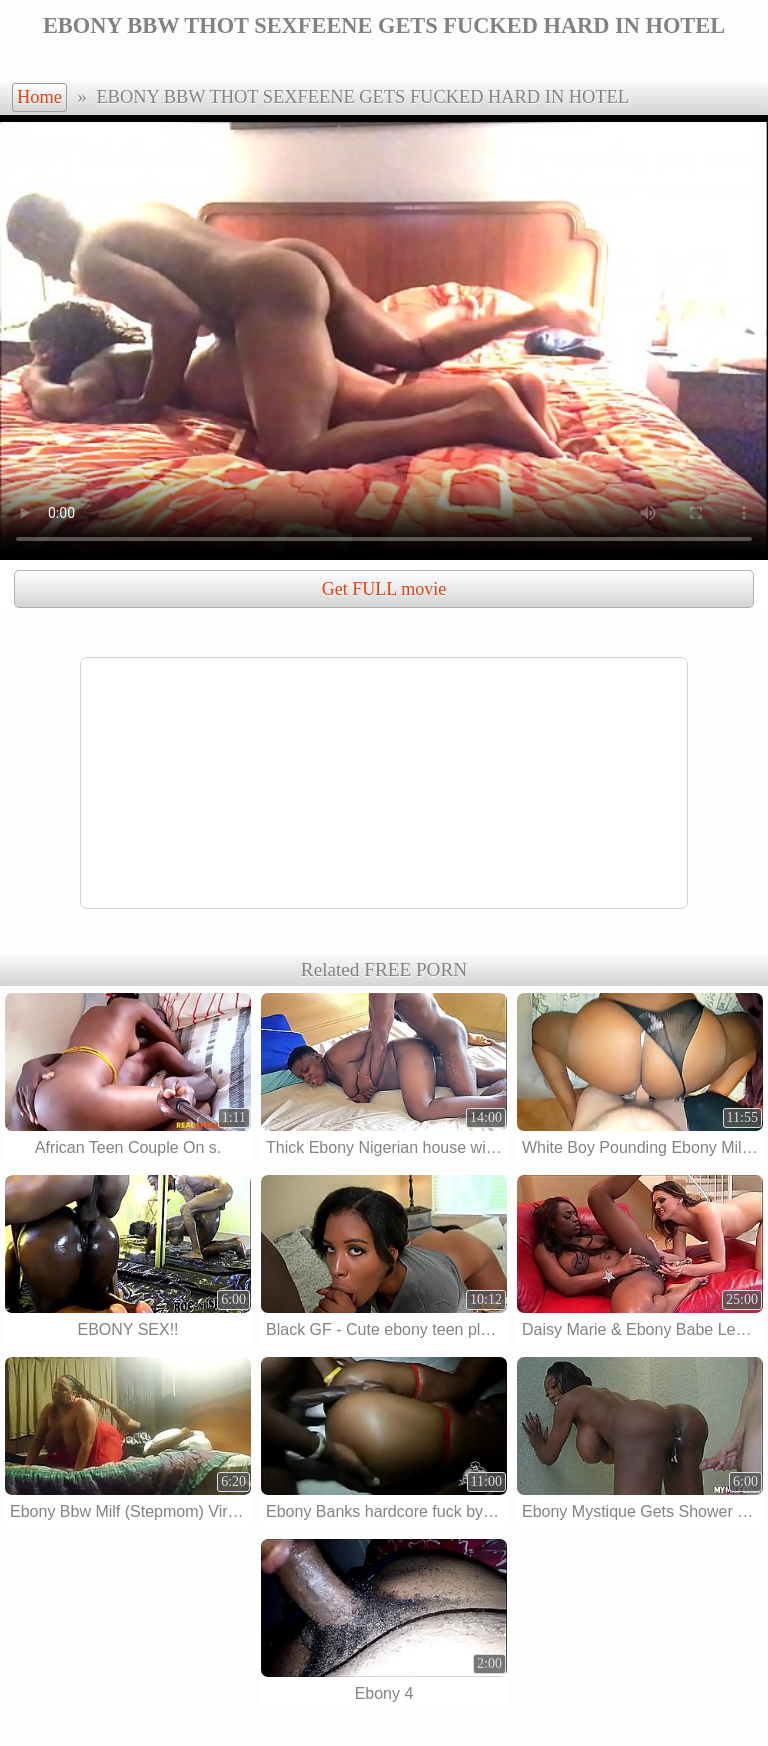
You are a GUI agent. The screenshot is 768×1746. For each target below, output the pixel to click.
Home (39, 97)
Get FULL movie (384, 589)
